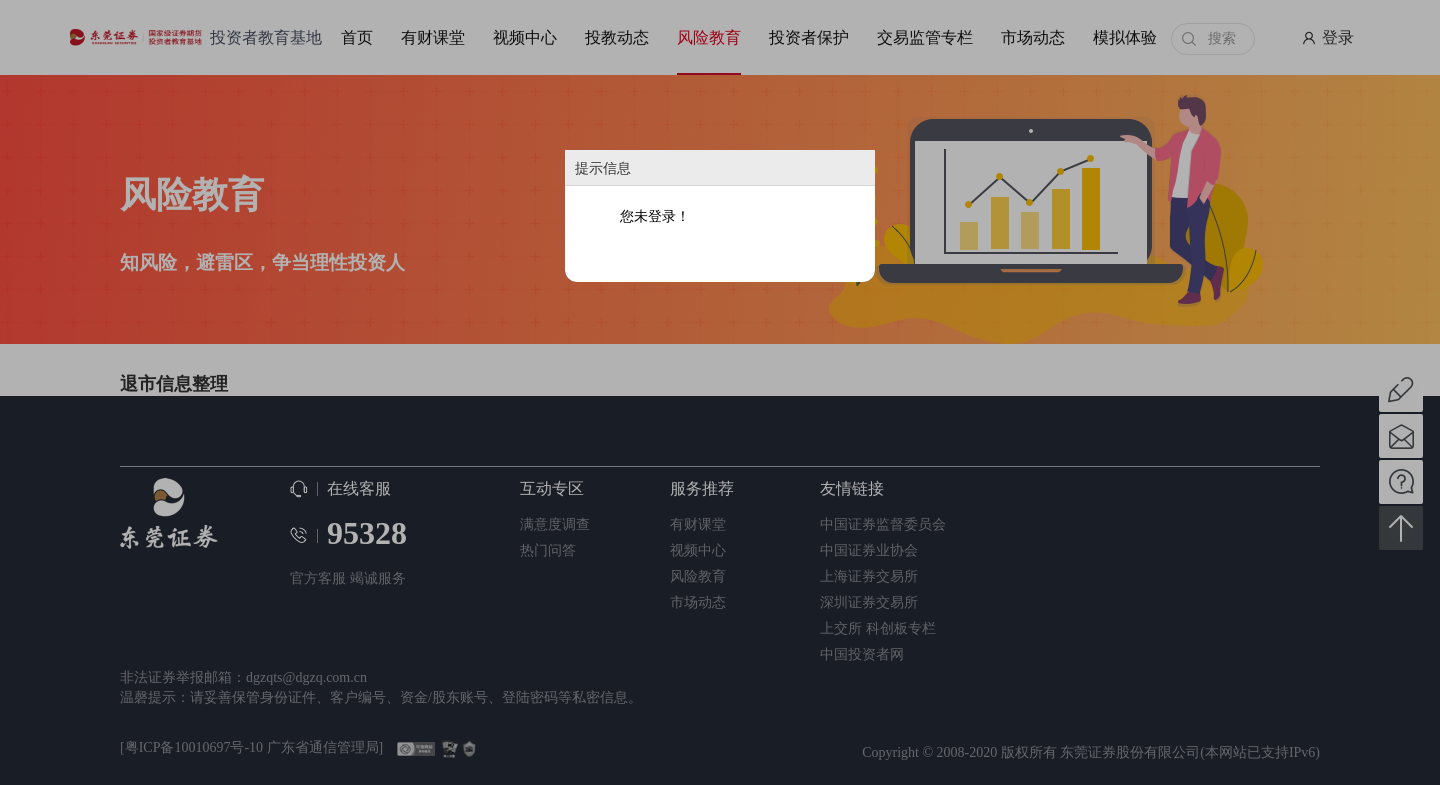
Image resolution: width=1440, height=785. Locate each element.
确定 (721, 255)
